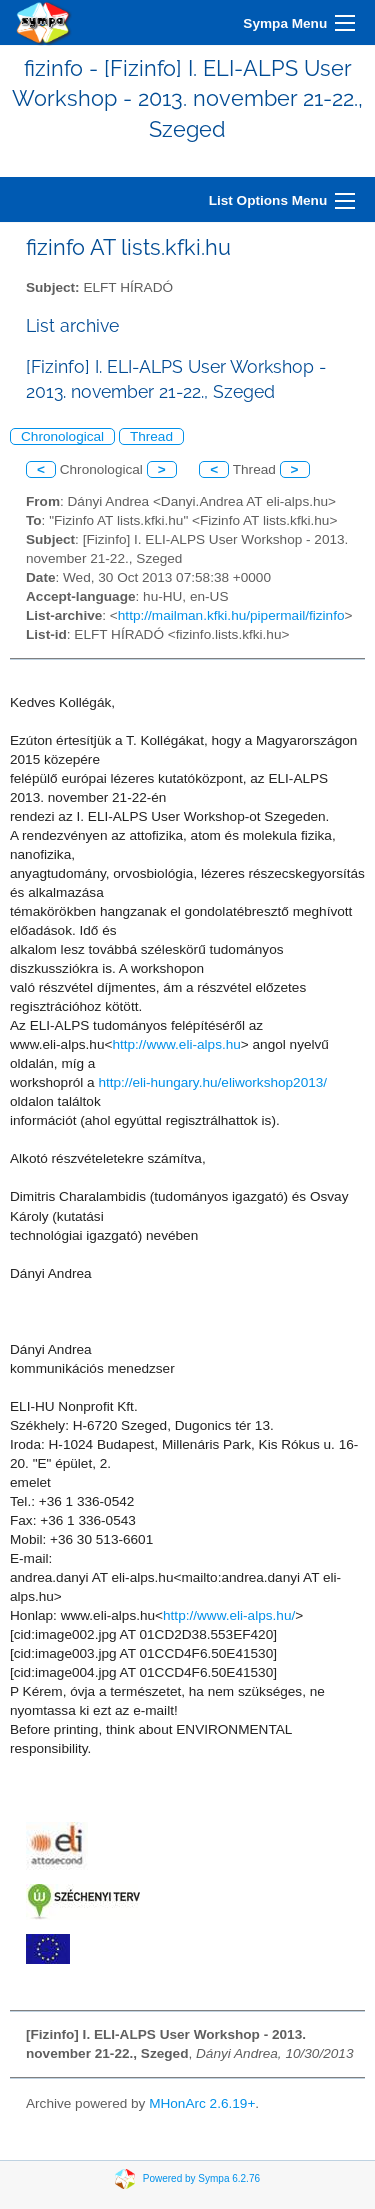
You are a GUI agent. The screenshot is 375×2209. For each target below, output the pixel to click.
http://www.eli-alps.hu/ (229, 1615)
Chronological (62, 436)
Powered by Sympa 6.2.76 (201, 2178)
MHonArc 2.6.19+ (202, 2103)
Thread (151, 436)
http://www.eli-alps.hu (176, 1044)
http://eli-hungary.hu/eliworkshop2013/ (212, 1082)
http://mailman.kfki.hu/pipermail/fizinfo (231, 615)
